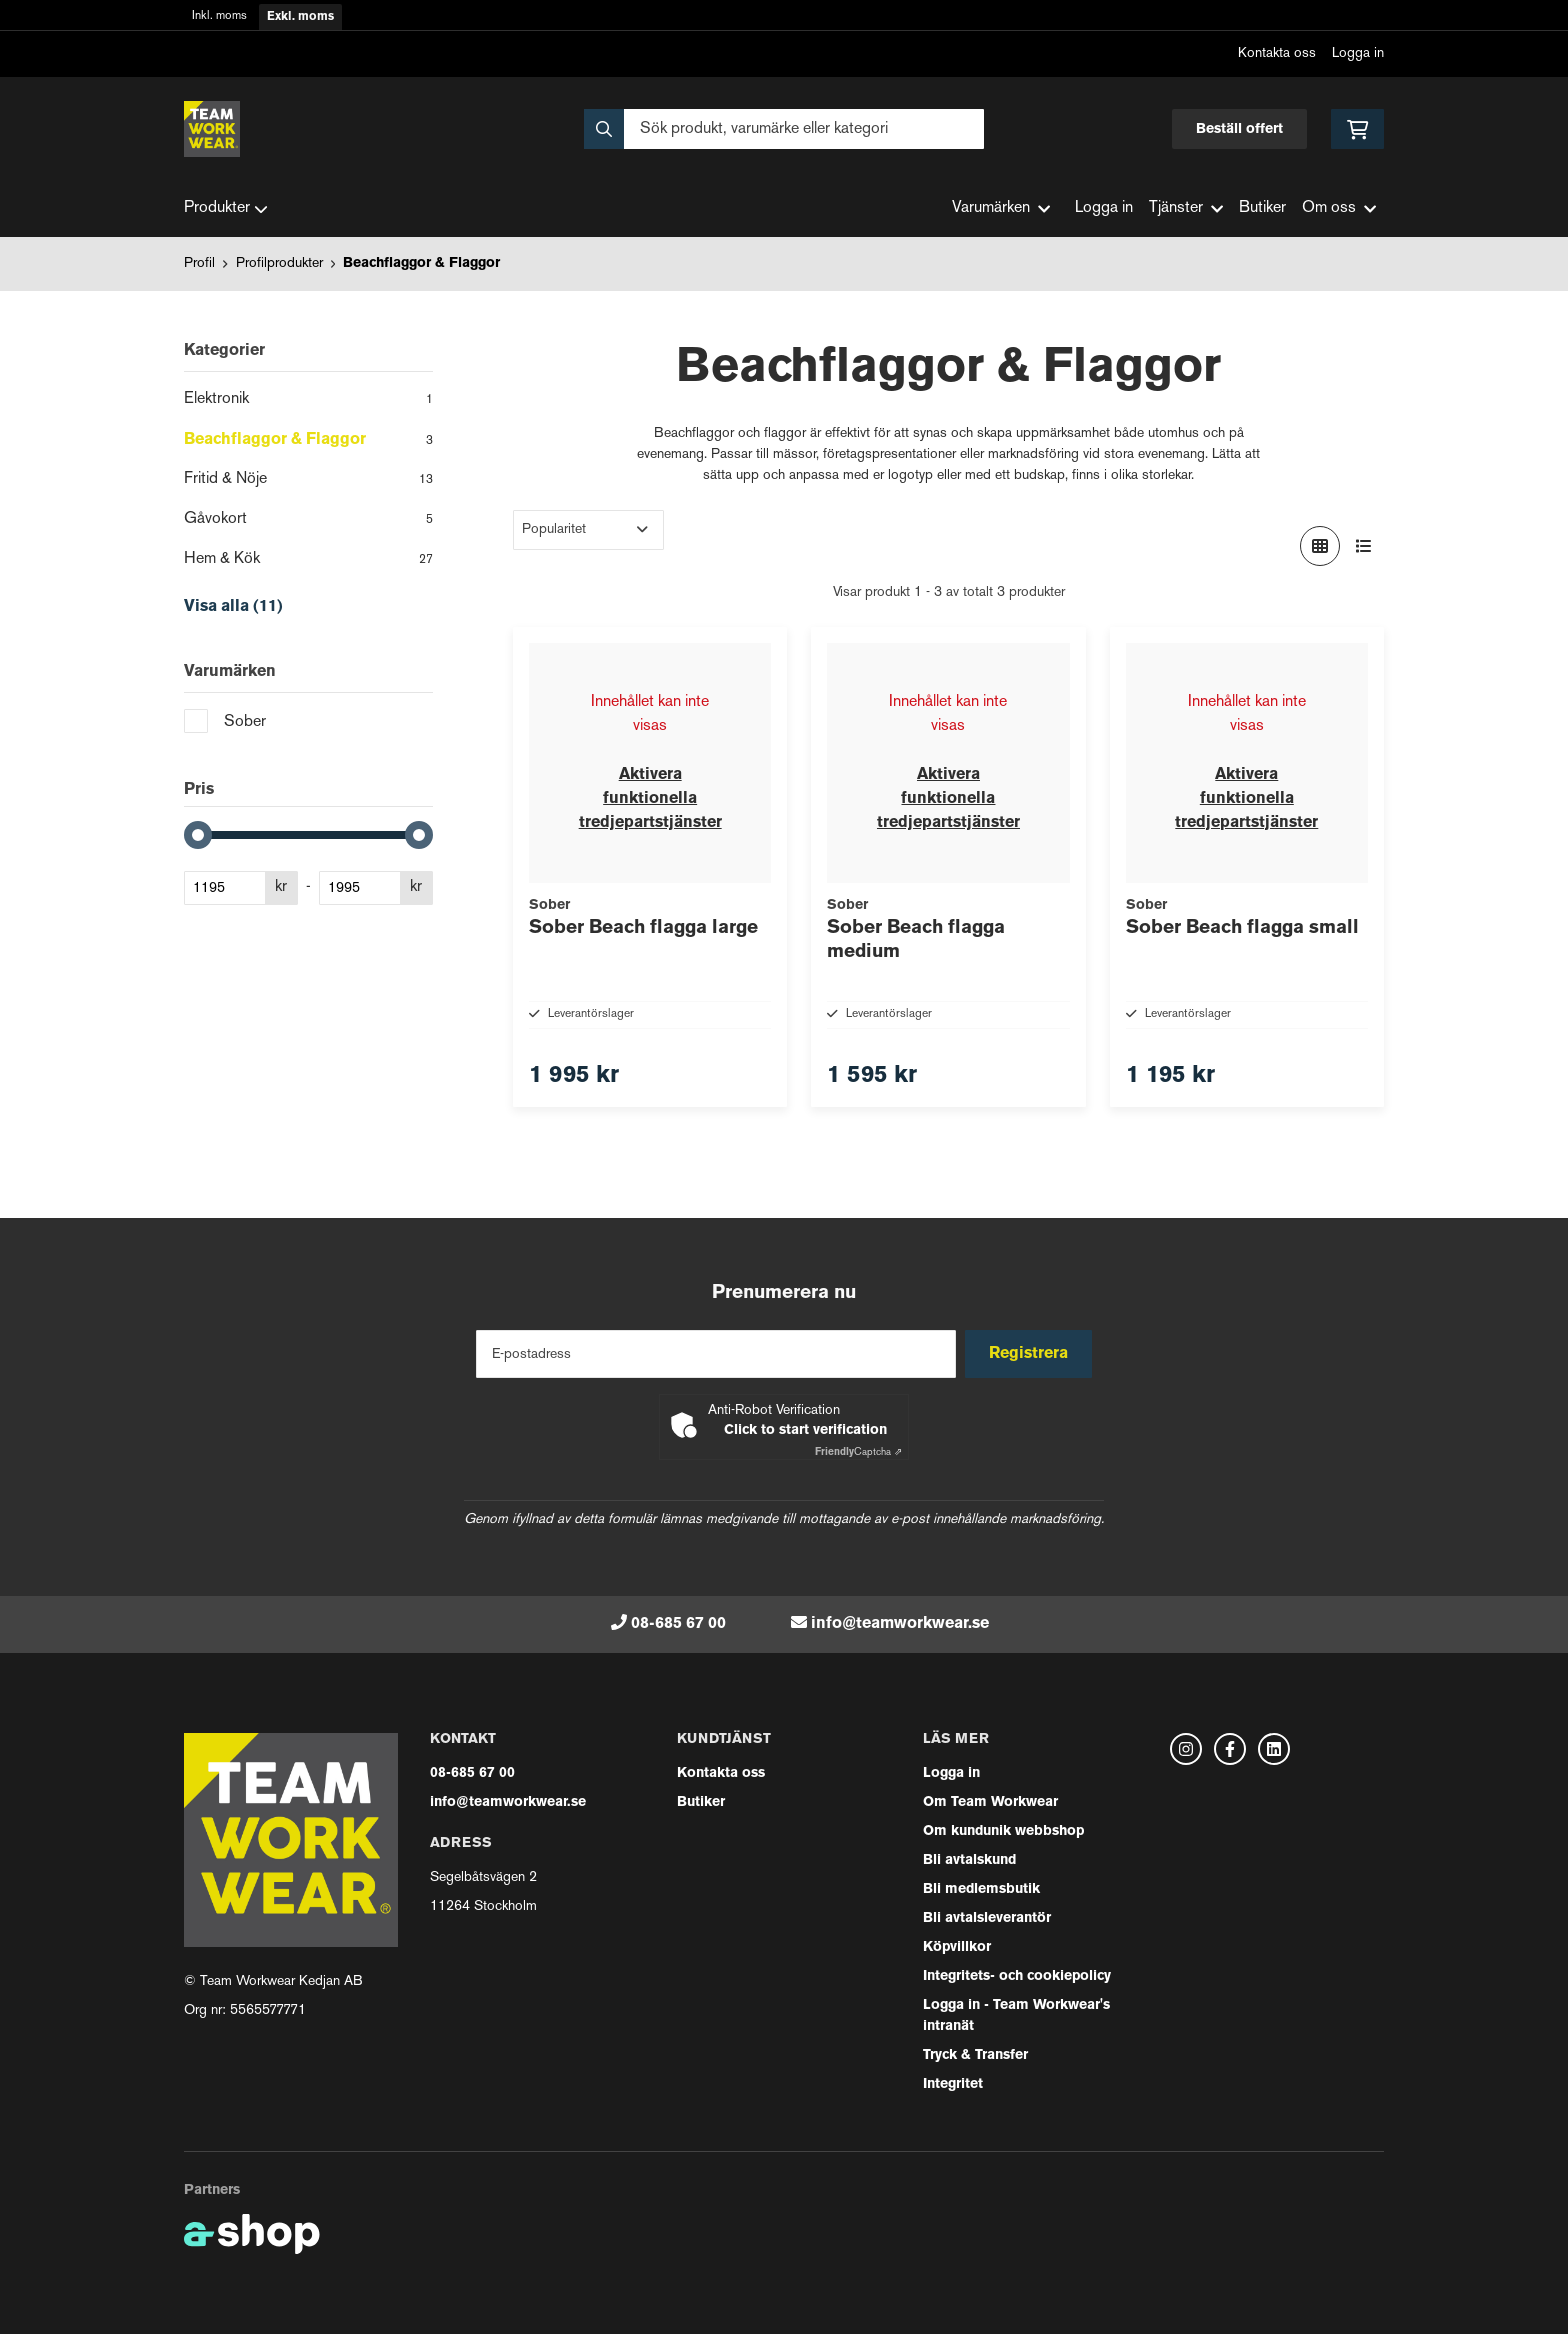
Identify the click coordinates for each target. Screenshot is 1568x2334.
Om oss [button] (1339, 208)
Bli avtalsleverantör (987, 1918)
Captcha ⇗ (858, 1452)
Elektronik (308, 401)
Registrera (1032, 1354)
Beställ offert (1239, 129)
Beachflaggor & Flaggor (421, 263)
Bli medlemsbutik (981, 1889)
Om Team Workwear (990, 1802)
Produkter (226, 209)
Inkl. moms (219, 16)
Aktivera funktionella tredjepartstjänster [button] (650, 799)
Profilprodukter (279, 263)
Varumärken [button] (1001, 208)
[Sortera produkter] (588, 530)
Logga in (1358, 53)
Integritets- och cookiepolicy (1017, 1976)
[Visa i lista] (1364, 546)
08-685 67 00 (678, 1624)
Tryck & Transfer (975, 2055)
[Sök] (784, 129)
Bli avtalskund (969, 1860)
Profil (199, 263)
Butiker (1262, 208)
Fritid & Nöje (308, 481)
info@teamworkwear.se (900, 1624)
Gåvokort (308, 521)
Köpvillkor (957, 1947)
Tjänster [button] (1186, 208)
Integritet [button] (953, 2084)
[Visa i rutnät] (1320, 546)
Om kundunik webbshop (1003, 1831)
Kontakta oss (1277, 53)
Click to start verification (805, 1430)
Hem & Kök (308, 561)
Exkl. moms (300, 17)
